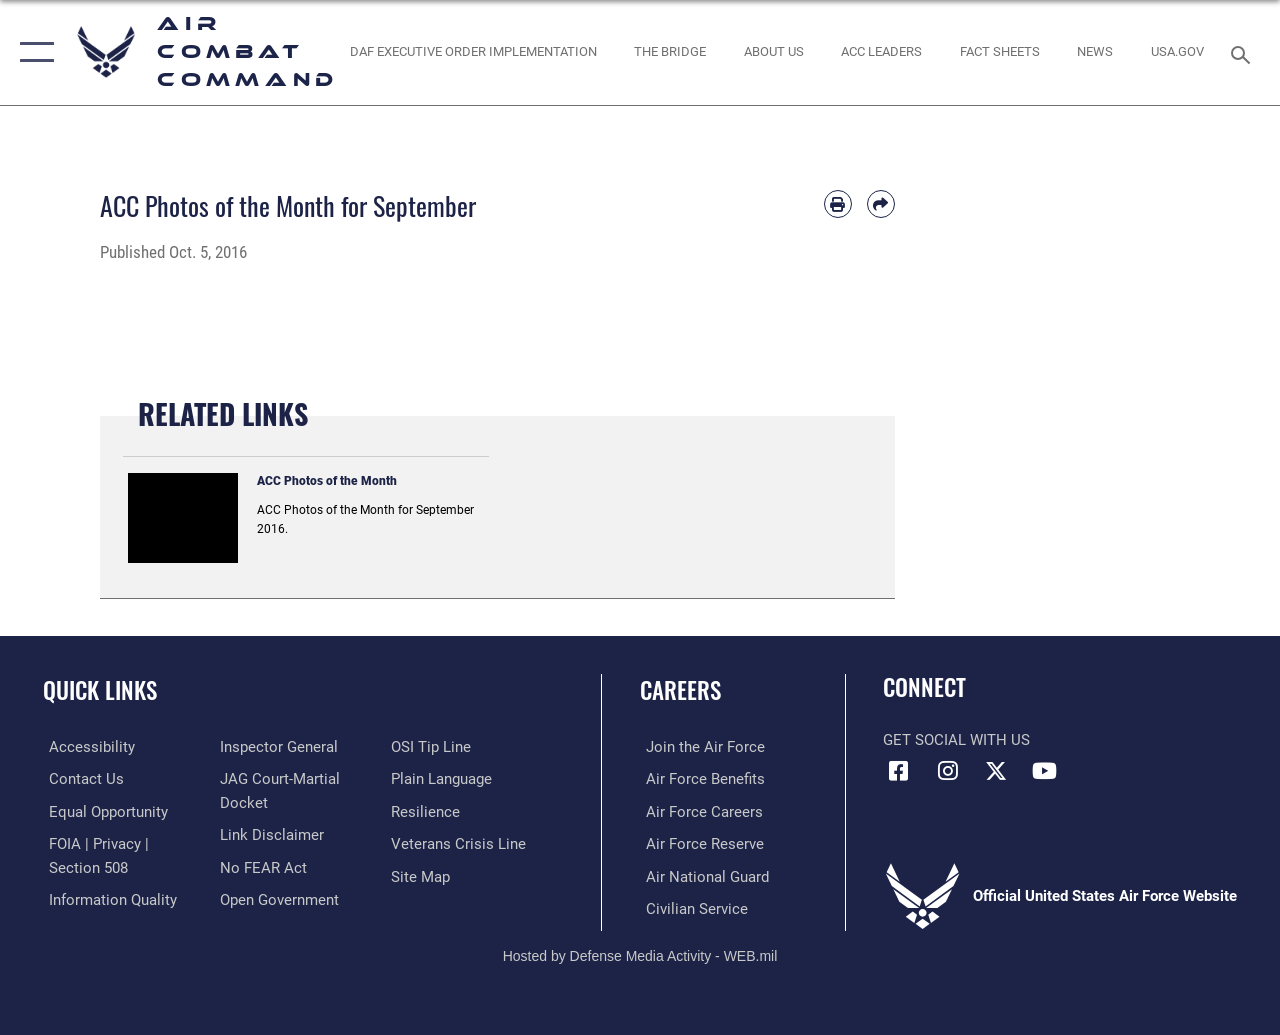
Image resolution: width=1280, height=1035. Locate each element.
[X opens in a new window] (996, 771)
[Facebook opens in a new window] (898, 771)
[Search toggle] (1244, 52)
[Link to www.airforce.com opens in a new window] (699, 747)
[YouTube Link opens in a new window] (1045, 771)
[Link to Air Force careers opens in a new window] (698, 811)
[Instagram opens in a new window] (947, 771)
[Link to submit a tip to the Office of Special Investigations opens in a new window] (433, 747)
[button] (32, 52)
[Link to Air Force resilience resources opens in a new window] (427, 811)
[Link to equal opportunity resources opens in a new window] (102, 811)
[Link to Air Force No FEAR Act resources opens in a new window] (261, 865)
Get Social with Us (956, 740)
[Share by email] (881, 204)
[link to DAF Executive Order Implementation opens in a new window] (472, 52)
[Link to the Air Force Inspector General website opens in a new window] (277, 747)
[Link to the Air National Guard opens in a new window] (701, 875)
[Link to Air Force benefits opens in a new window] (699, 779)
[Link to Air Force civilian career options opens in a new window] (691, 907)
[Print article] (838, 204)
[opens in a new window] (1177, 52)
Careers (680, 690)
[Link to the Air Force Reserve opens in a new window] (699, 843)
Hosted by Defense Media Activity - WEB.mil (640, 953)
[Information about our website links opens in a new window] (270, 833)
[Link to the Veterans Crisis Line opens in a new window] (460, 843)
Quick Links (100, 690)
